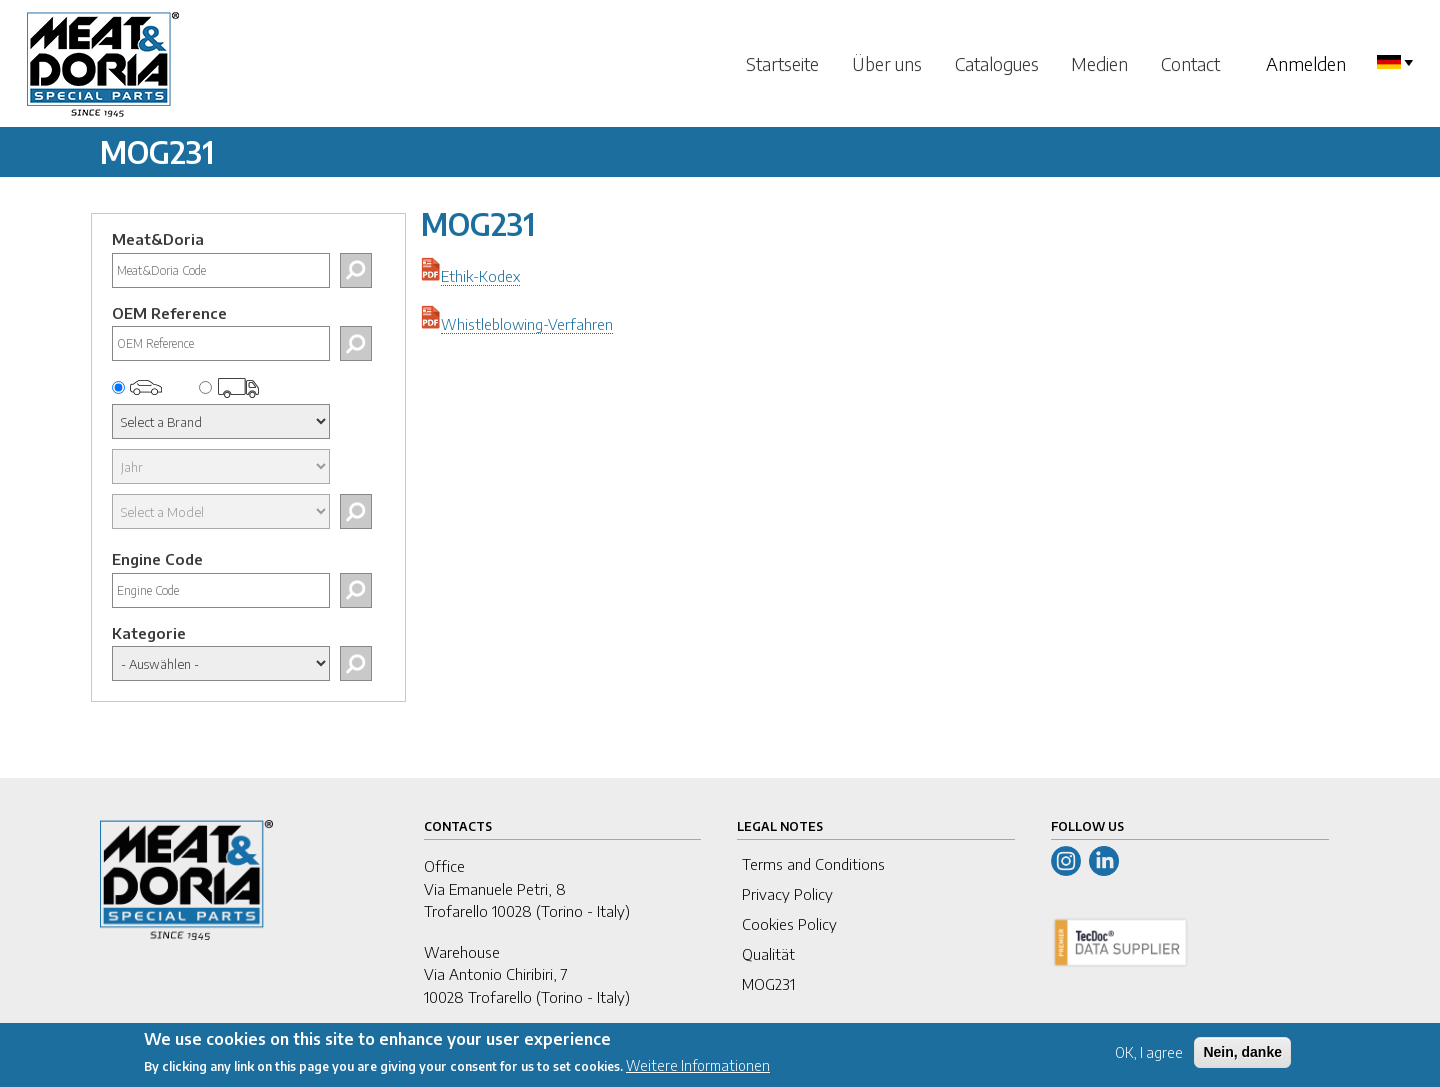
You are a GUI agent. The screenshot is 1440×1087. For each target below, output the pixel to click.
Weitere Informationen (698, 1071)
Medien (1099, 63)
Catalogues (997, 63)
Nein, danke (1242, 1058)
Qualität (768, 954)
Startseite (782, 63)
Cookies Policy (789, 924)
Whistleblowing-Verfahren (527, 324)
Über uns (887, 63)
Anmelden (1306, 63)
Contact (1190, 63)
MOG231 (768, 984)
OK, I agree (1149, 1058)
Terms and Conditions (813, 864)
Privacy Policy (787, 894)
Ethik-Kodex (480, 276)
